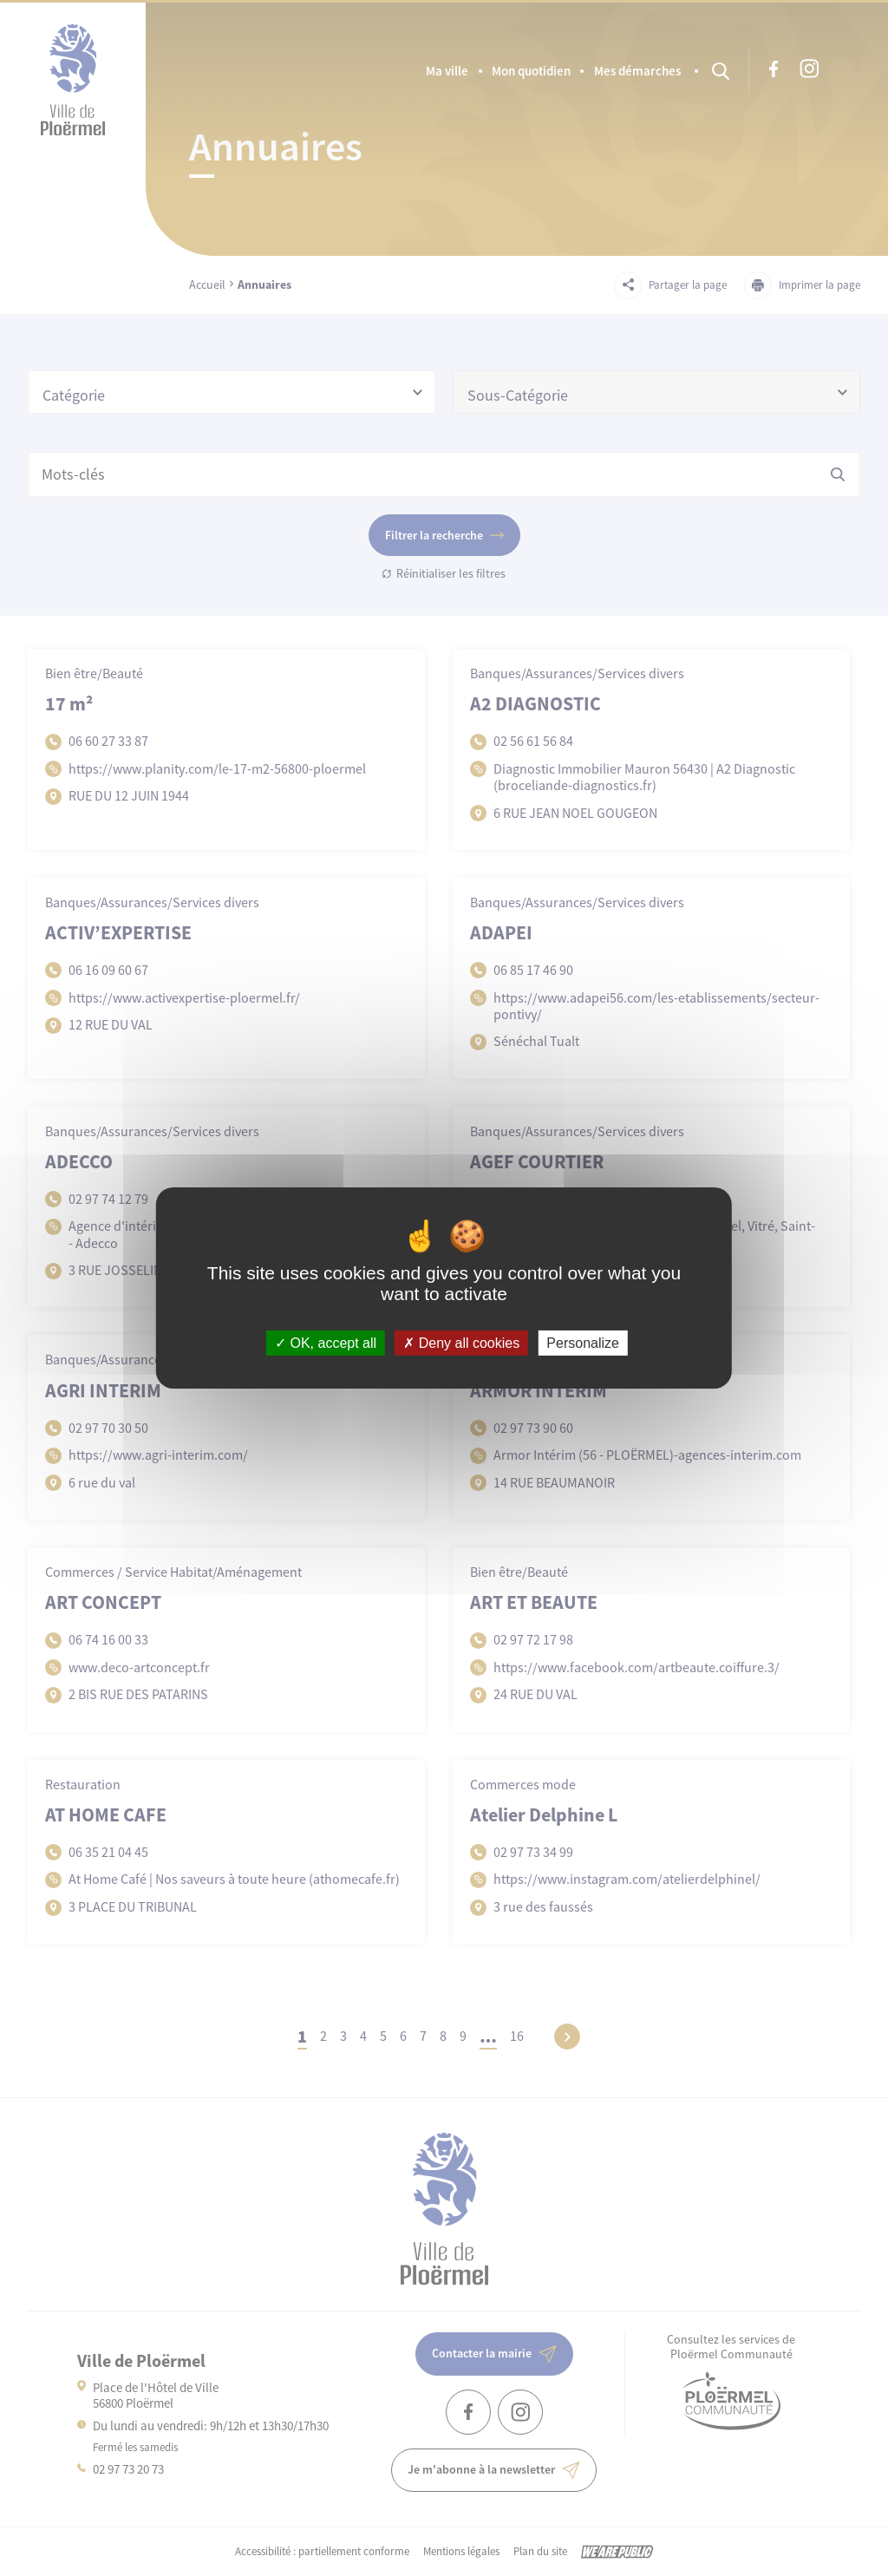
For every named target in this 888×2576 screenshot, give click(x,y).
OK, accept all (325, 1343)
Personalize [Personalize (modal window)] (582, 1343)
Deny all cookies (461, 1343)
